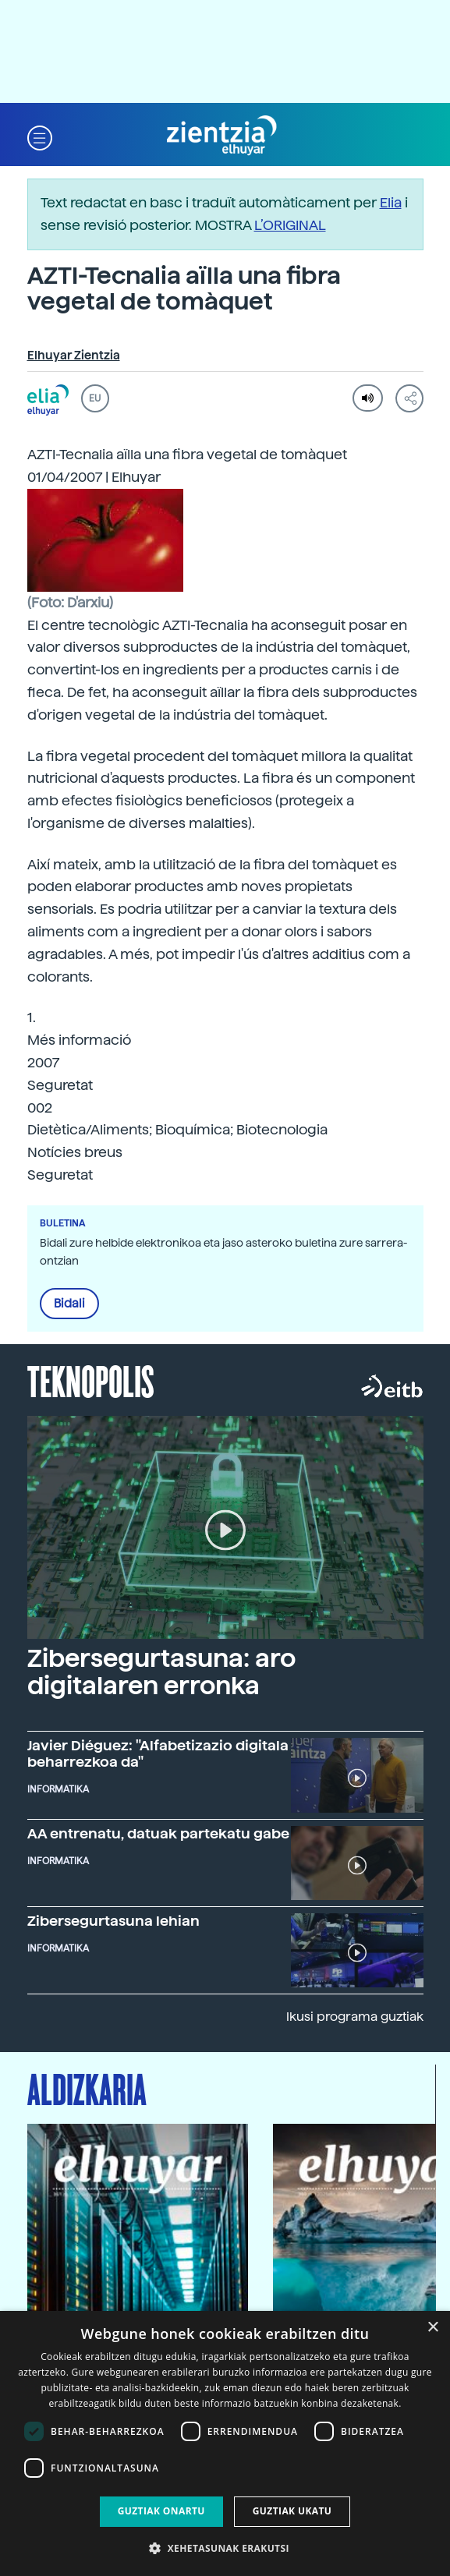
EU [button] (95, 398)
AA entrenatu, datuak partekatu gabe (158, 1833)
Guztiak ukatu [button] (292, 2511)
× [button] (432, 2328)
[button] (39, 136)
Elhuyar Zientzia (73, 356)
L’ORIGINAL (290, 225)
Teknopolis (90, 1380)
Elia (391, 202)
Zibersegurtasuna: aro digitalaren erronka (161, 1672)
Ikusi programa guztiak (354, 2016)
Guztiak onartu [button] (161, 2511)
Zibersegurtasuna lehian (113, 1921)
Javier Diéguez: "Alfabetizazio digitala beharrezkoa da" (158, 1753)
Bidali (69, 1304)
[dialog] (225, 2443)
